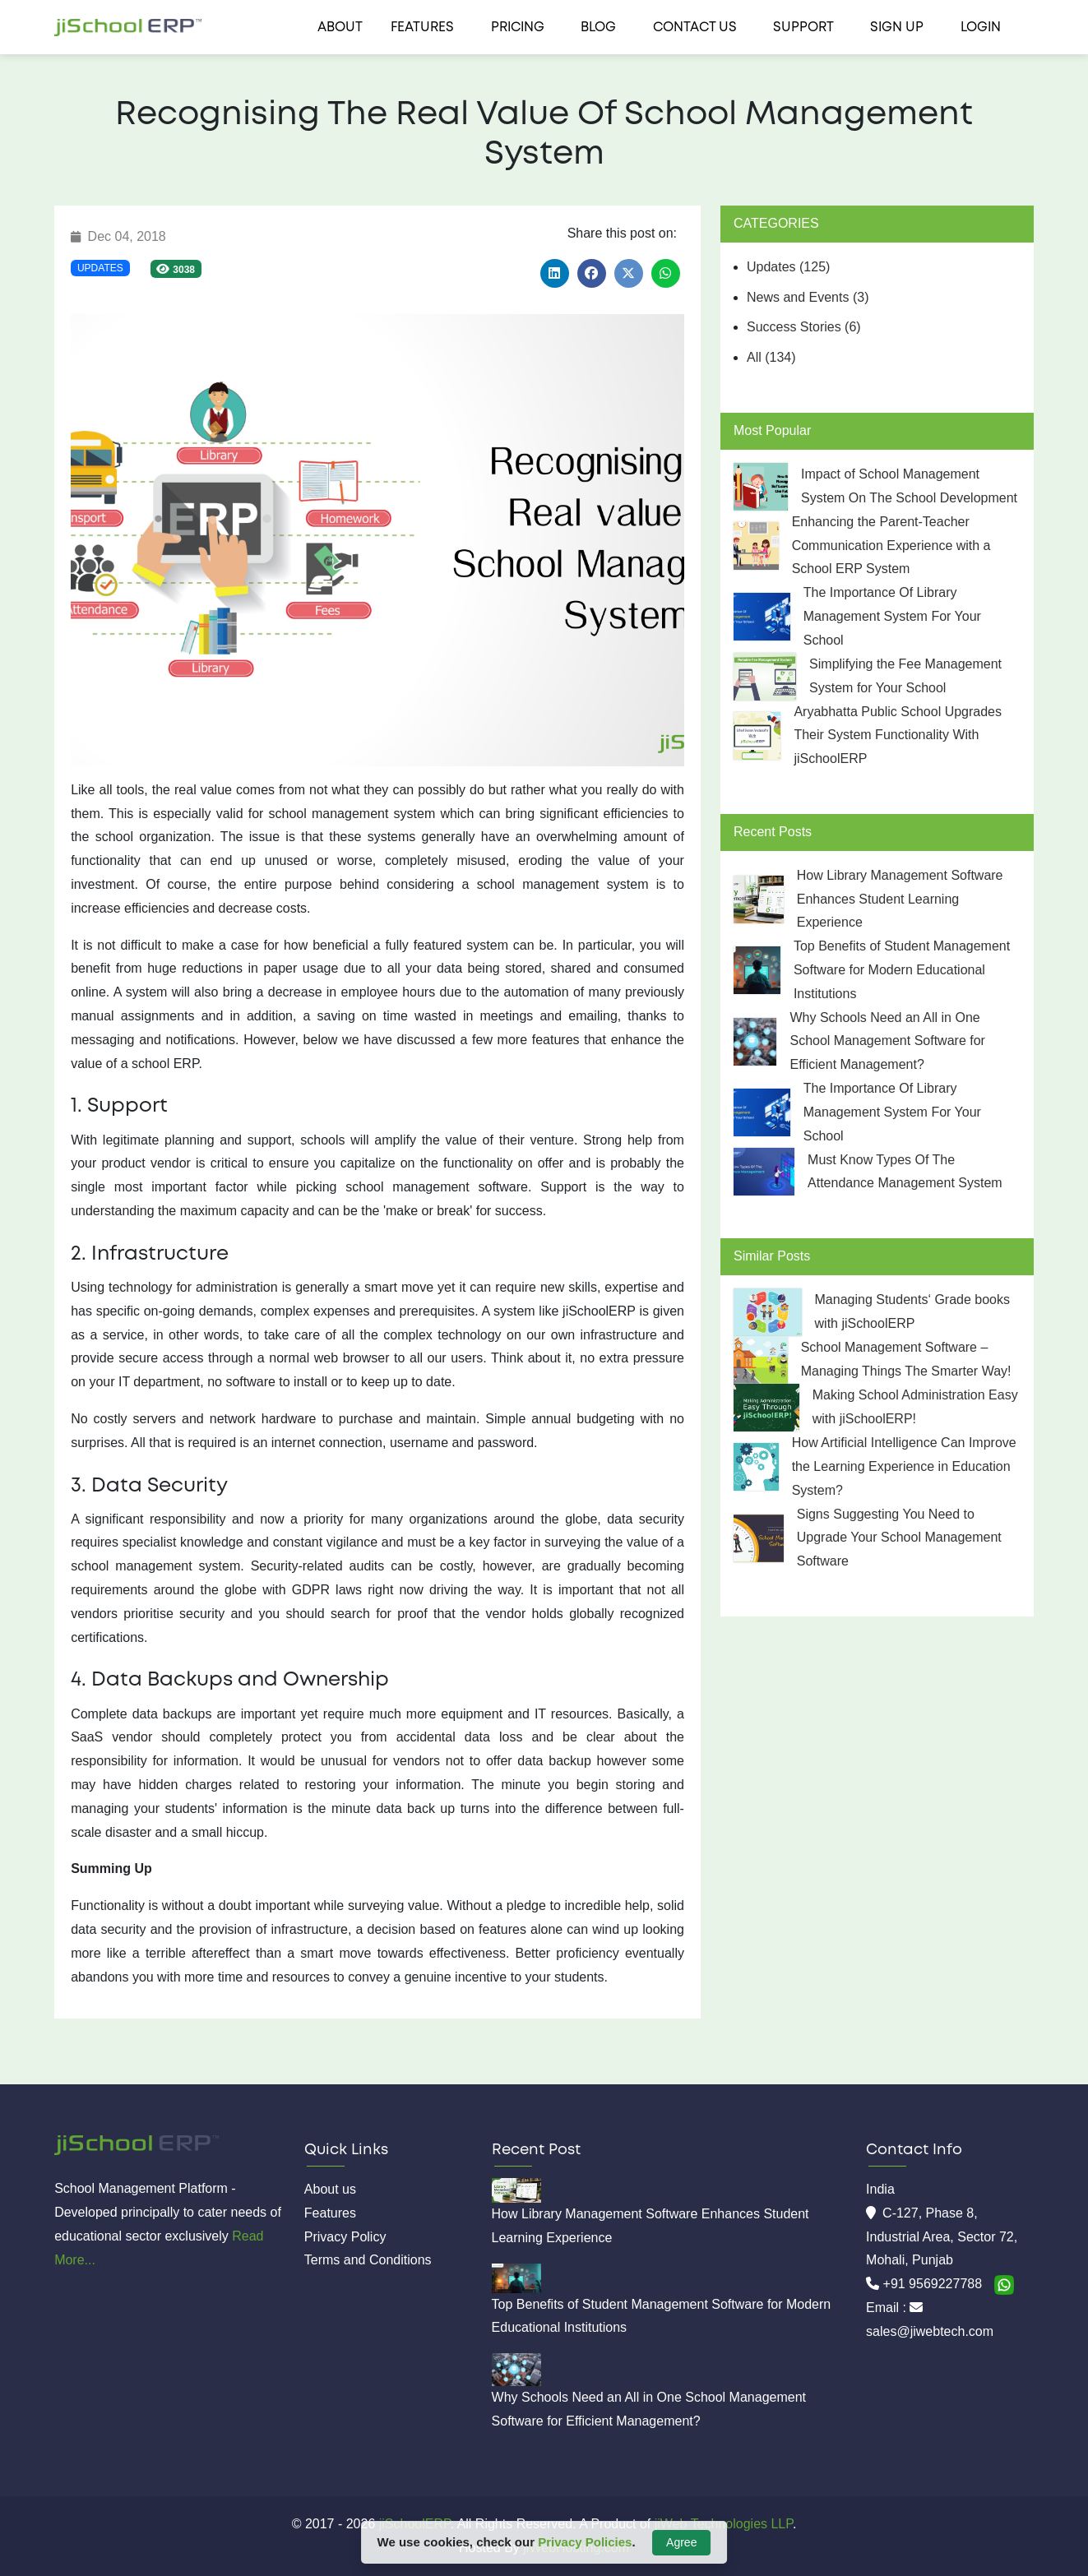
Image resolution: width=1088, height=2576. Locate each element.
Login (981, 27)
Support (803, 27)
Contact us (695, 27)
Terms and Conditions (368, 2260)
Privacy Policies (585, 2542)
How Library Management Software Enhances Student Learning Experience (900, 899)
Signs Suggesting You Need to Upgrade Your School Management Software (899, 1538)
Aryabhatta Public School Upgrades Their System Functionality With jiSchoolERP (898, 735)
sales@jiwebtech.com (929, 2331)
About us (330, 2189)
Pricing (517, 27)
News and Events (808, 297)
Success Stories (804, 327)
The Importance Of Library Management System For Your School (892, 616)
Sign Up (897, 27)
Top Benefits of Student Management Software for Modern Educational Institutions (902, 970)
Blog (598, 27)
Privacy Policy (345, 2237)
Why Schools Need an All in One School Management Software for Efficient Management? (886, 1041)
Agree (681, 2542)
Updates (100, 268)
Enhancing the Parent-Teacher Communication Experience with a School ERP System (891, 545)
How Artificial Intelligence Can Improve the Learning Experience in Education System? (904, 1466)
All (771, 357)
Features (422, 27)
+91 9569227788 (934, 2284)
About (340, 27)
